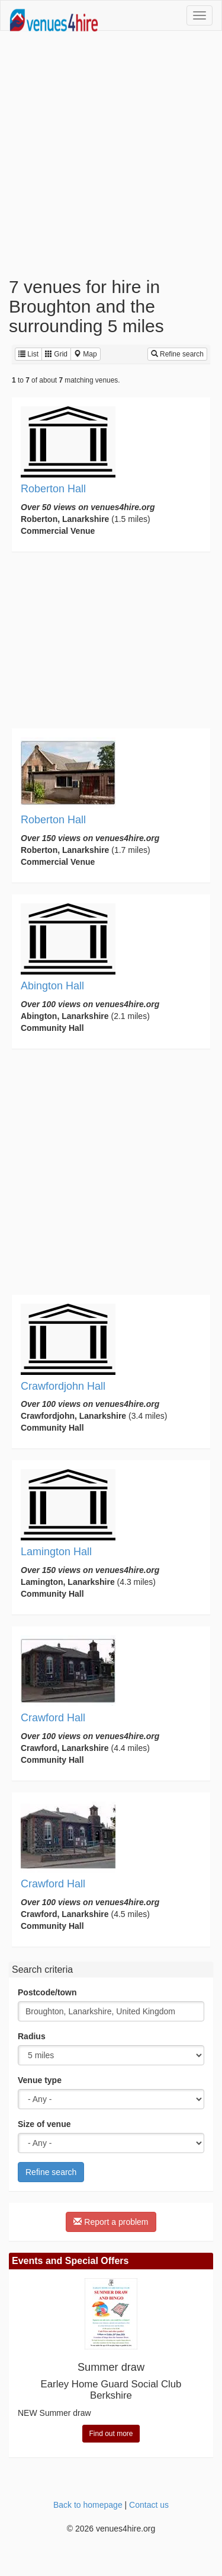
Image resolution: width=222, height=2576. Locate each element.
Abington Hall (52, 986)
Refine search (177, 354)
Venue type (40, 2080)
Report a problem (110, 2222)
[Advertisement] (111, 154)
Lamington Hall (56, 1552)
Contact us (149, 2505)
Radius (32, 2036)
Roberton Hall (53, 489)
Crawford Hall (53, 1718)
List (28, 354)
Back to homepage (88, 2505)
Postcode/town (47, 1992)
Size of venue (44, 2124)
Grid (56, 354)
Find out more (111, 2433)
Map (85, 354)
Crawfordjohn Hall (63, 1386)
